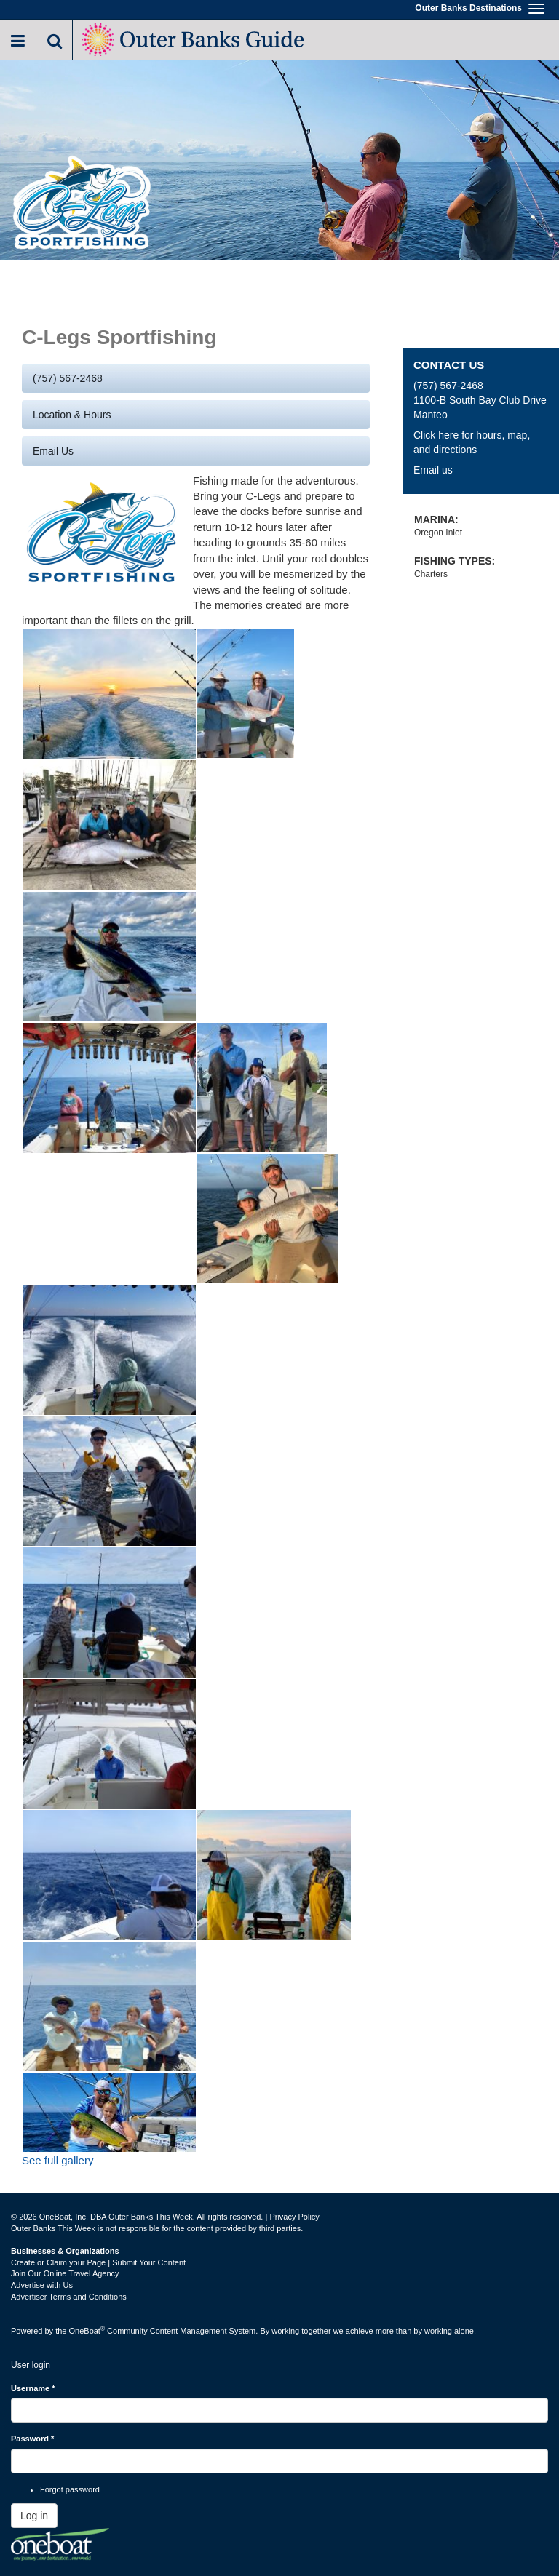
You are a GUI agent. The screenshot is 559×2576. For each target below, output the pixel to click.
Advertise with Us (42, 2285)
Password (32, 2438)
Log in (34, 2515)
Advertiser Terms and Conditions (69, 2296)
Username (33, 2388)
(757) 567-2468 (68, 378)
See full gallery (57, 2160)
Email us (53, 451)
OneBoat (87, 2330)
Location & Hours (72, 414)
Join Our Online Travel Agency (65, 2273)
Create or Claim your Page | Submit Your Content (98, 2262)
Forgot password (70, 2489)
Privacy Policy (294, 2216)
